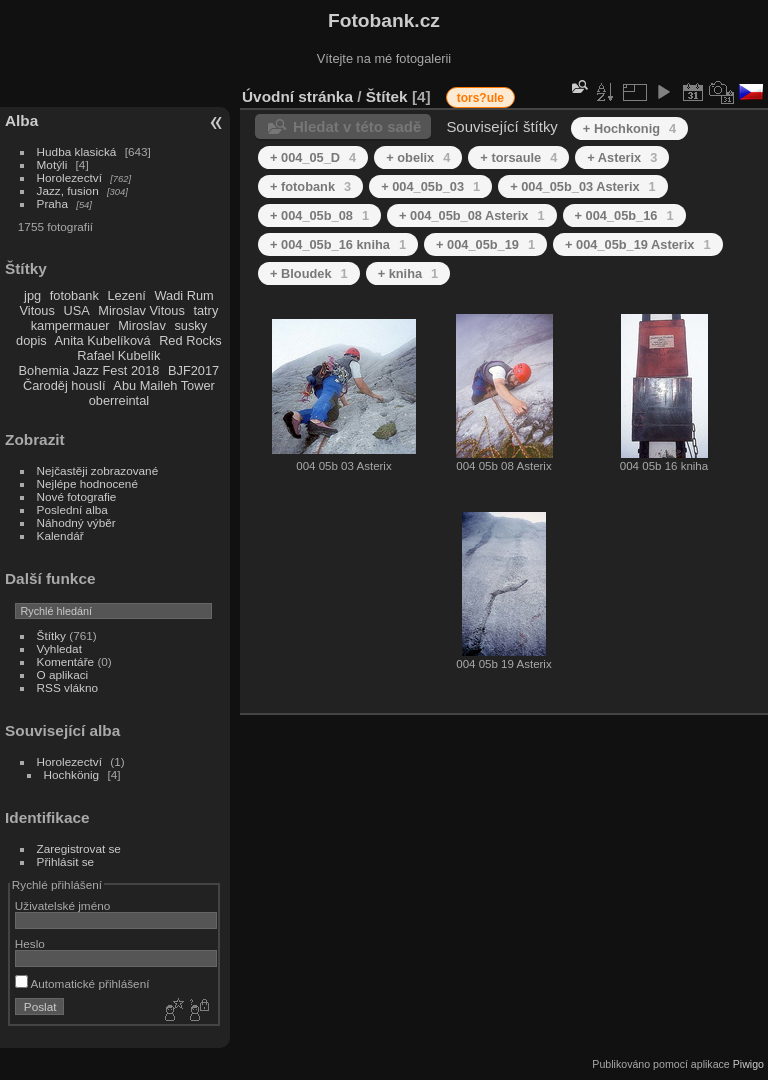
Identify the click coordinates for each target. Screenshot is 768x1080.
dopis (31, 340)
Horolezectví (69, 177)
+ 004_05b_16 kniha (338, 244)
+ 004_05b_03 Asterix (583, 186)
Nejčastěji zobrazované (98, 470)
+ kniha (408, 273)
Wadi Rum (183, 295)
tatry (205, 310)
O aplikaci (63, 674)
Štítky (51, 635)
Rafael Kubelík (118, 355)
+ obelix (418, 157)
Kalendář (60, 535)
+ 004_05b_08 (319, 215)
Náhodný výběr (76, 522)
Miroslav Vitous (141, 310)
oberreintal (119, 400)
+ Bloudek (309, 273)
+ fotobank (310, 186)
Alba (21, 120)
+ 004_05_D (313, 157)
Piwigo (748, 1064)
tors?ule (480, 98)
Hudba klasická (77, 151)
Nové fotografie (77, 496)
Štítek (387, 96)
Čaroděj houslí (64, 385)
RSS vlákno (67, 687)
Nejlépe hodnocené (87, 483)
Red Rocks (190, 340)
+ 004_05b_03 (430, 186)
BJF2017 (193, 370)
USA (76, 310)
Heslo (30, 943)
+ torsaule (518, 157)
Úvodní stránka (297, 96)
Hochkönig (72, 774)
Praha (52, 203)
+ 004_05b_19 (485, 244)
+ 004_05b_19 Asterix (638, 244)
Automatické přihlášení (82, 983)
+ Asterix (622, 157)
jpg (32, 295)
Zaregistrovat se (79, 848)
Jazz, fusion (68, 190)
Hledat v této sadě (357, 126)
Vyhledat (59, 648)
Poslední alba (72, 509)
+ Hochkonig (629, 128)
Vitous (37, 310)
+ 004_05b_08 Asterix (472, 215)
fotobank (74, 295)
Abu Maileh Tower (163, 385)
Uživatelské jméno (62, 905)
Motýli (52, 164)
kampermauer (70, 325)
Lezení (126, 295)
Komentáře (66, 661)
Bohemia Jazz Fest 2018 (89, 370)
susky (190, 325)
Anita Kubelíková (103, 340)
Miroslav (142, 325)
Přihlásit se (66, 861)
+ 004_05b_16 (624, 215)
